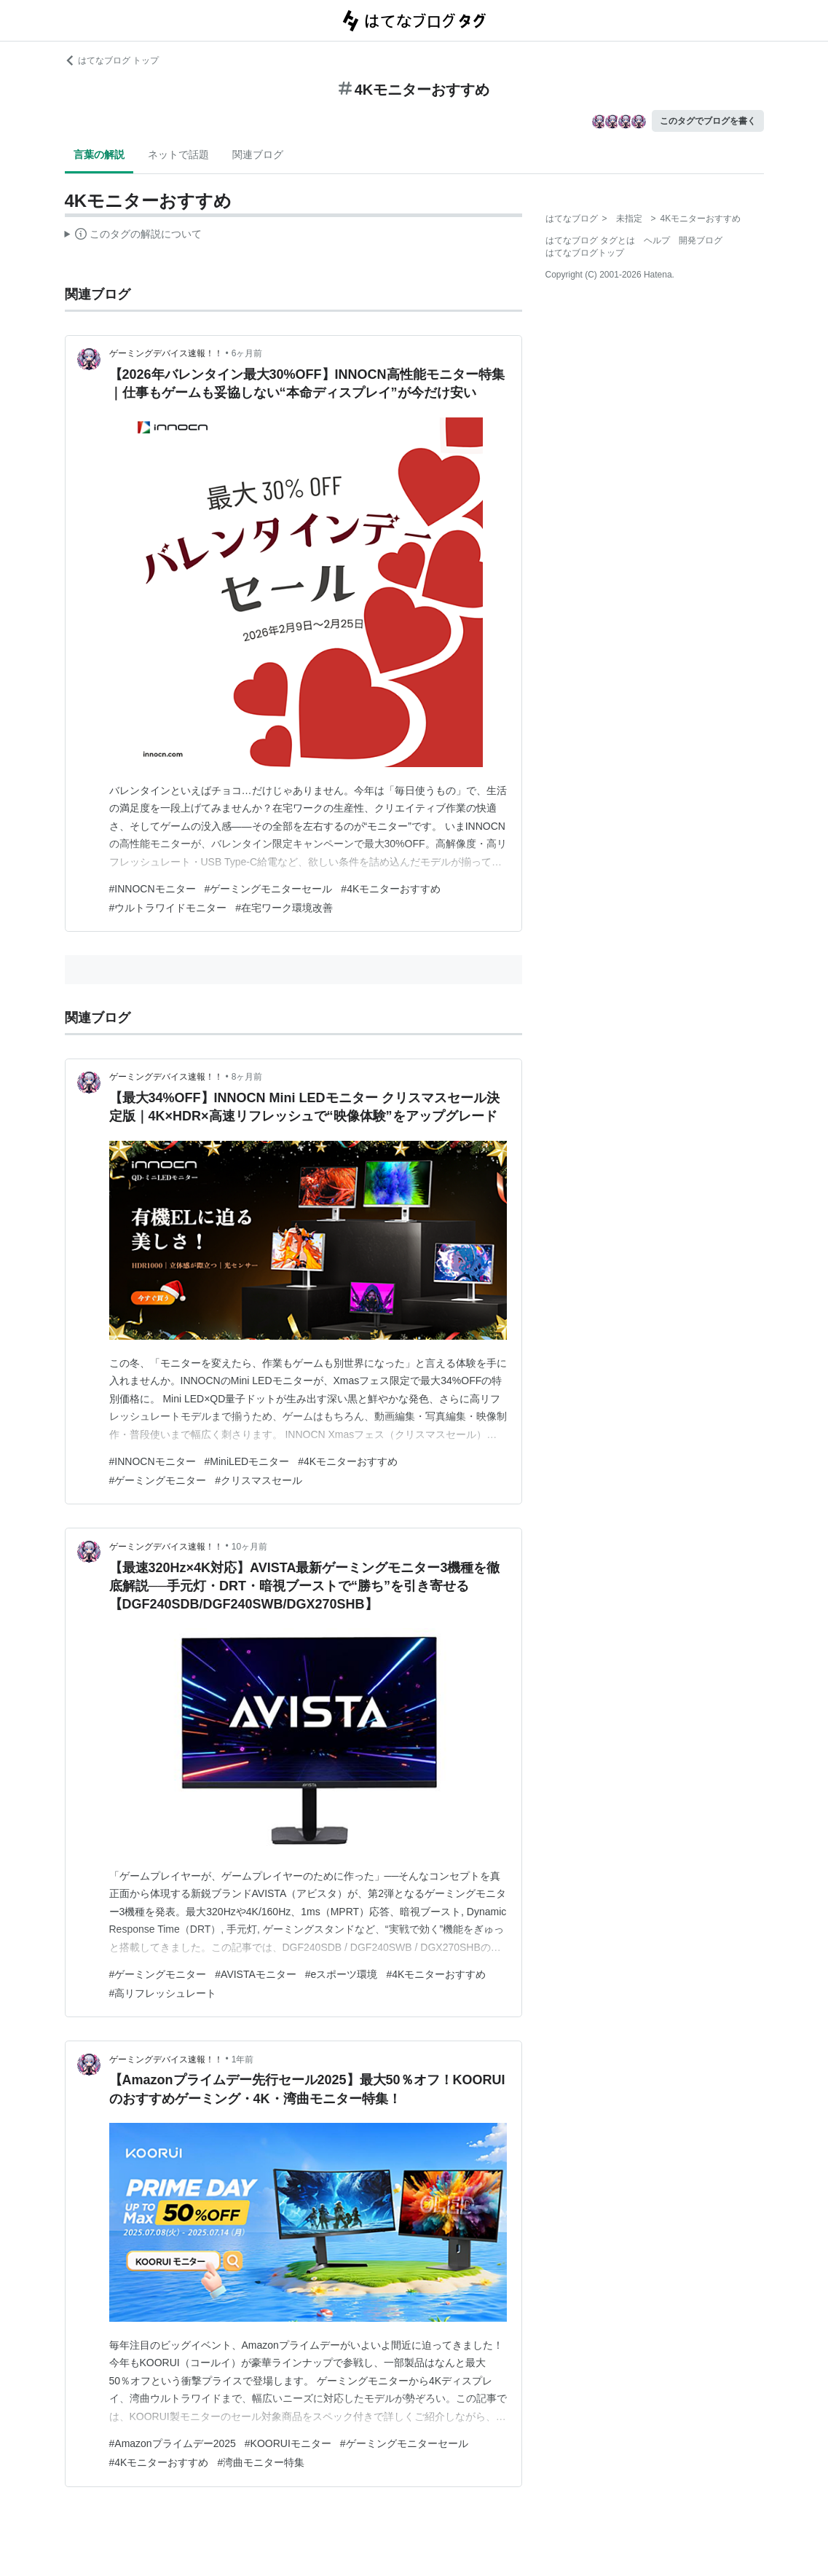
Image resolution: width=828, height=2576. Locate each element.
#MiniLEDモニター (247, 1461)
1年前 (243, 2059)
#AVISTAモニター (255, 1974)
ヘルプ (657, 240)
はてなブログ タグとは (590, 240)
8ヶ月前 (247, 1077)
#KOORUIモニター (288, 2443)
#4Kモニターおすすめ (391, 889)
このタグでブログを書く (708, 121)
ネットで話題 (178, 154)
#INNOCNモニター (152, 889)
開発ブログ (700, 240)
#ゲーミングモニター (158, 1480)
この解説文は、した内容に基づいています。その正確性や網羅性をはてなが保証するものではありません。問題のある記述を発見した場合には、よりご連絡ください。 (133, 236)
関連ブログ (257, 154)
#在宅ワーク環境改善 (284, 908)
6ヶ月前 (247, 353)
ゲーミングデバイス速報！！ (166, 353)
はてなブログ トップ (112, 60)
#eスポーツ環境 (341, 1974)
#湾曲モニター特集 (260, 2462)
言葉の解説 (99, 154)
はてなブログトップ (584, 253)
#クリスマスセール (258, 1480)
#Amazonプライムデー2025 (172, 2443)
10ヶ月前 (249, 1547)
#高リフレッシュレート (163, 1993)
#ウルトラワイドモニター (168, 908)
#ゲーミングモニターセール (269, 889)
